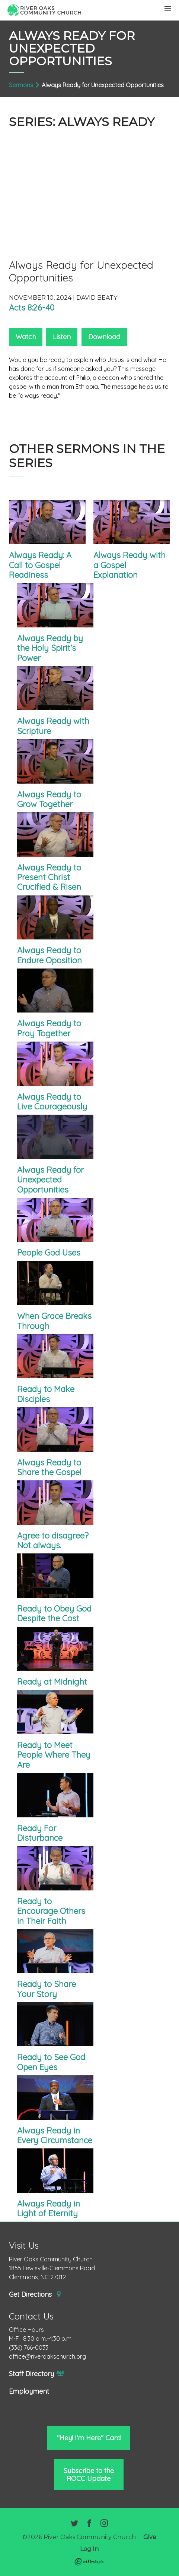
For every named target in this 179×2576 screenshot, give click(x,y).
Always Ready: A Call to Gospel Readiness (40, 565)
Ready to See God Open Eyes (51, 2062)
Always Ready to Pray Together (49, 1028)
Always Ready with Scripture (53, 726)
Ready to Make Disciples (45, 1394)
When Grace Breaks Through (54, 1321)
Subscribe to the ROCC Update (89, 2474)
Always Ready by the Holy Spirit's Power (50, 648)
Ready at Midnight (52, 1681)
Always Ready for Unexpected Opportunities (50, 1180)
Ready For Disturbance (40, 1833)
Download (104, 337)
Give (149, 2537)
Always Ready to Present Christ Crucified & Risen (49, 877)
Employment (29, 2391)
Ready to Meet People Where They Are (53, 1755)
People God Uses (48, 1252)
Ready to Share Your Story (46, 1989)
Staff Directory (36, 2374)
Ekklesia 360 (89, 2562)
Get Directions (35, 2294)
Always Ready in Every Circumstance (54, 2135)
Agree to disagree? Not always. (53, 1540)
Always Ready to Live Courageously (52, 1102)
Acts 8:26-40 (31, 307)
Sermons (21, 85)
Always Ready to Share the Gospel (49, 1467)
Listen (62, 337)
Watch (26, 337)
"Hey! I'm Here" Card (89, 2438)
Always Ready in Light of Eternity (48, 2208)
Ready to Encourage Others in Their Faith (51, 1911)
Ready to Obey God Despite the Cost (54, 1613)
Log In (89, 2549)
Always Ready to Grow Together (49, 799)
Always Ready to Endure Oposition (49, 955)
